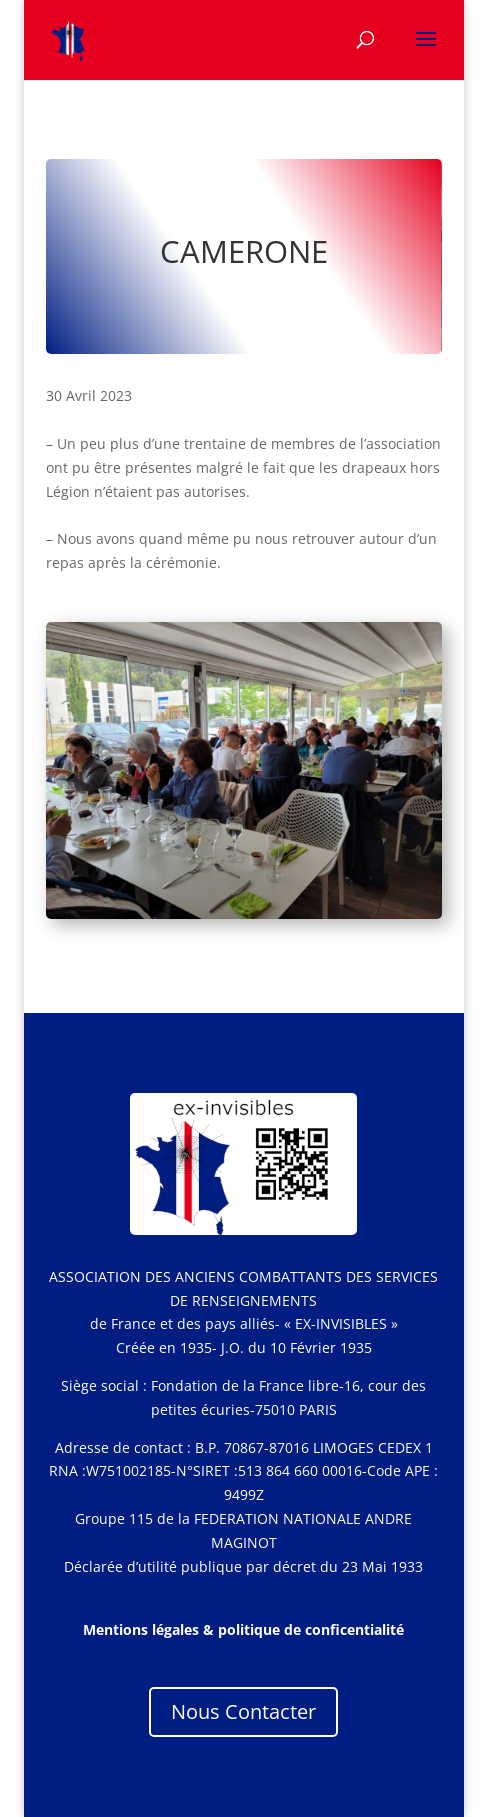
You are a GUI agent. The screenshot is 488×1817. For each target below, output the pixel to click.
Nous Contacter (243, 1711)
